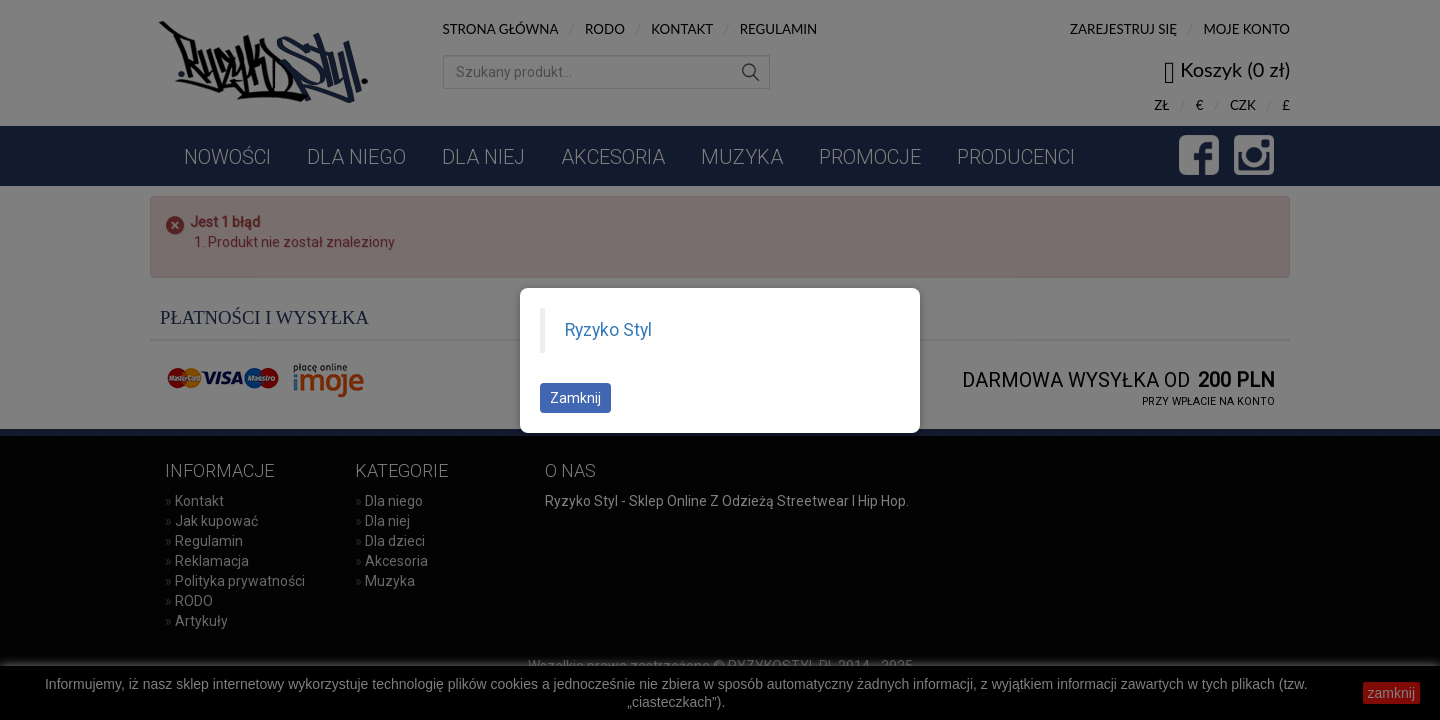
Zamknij (575, 398)
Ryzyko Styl (608, 330)
